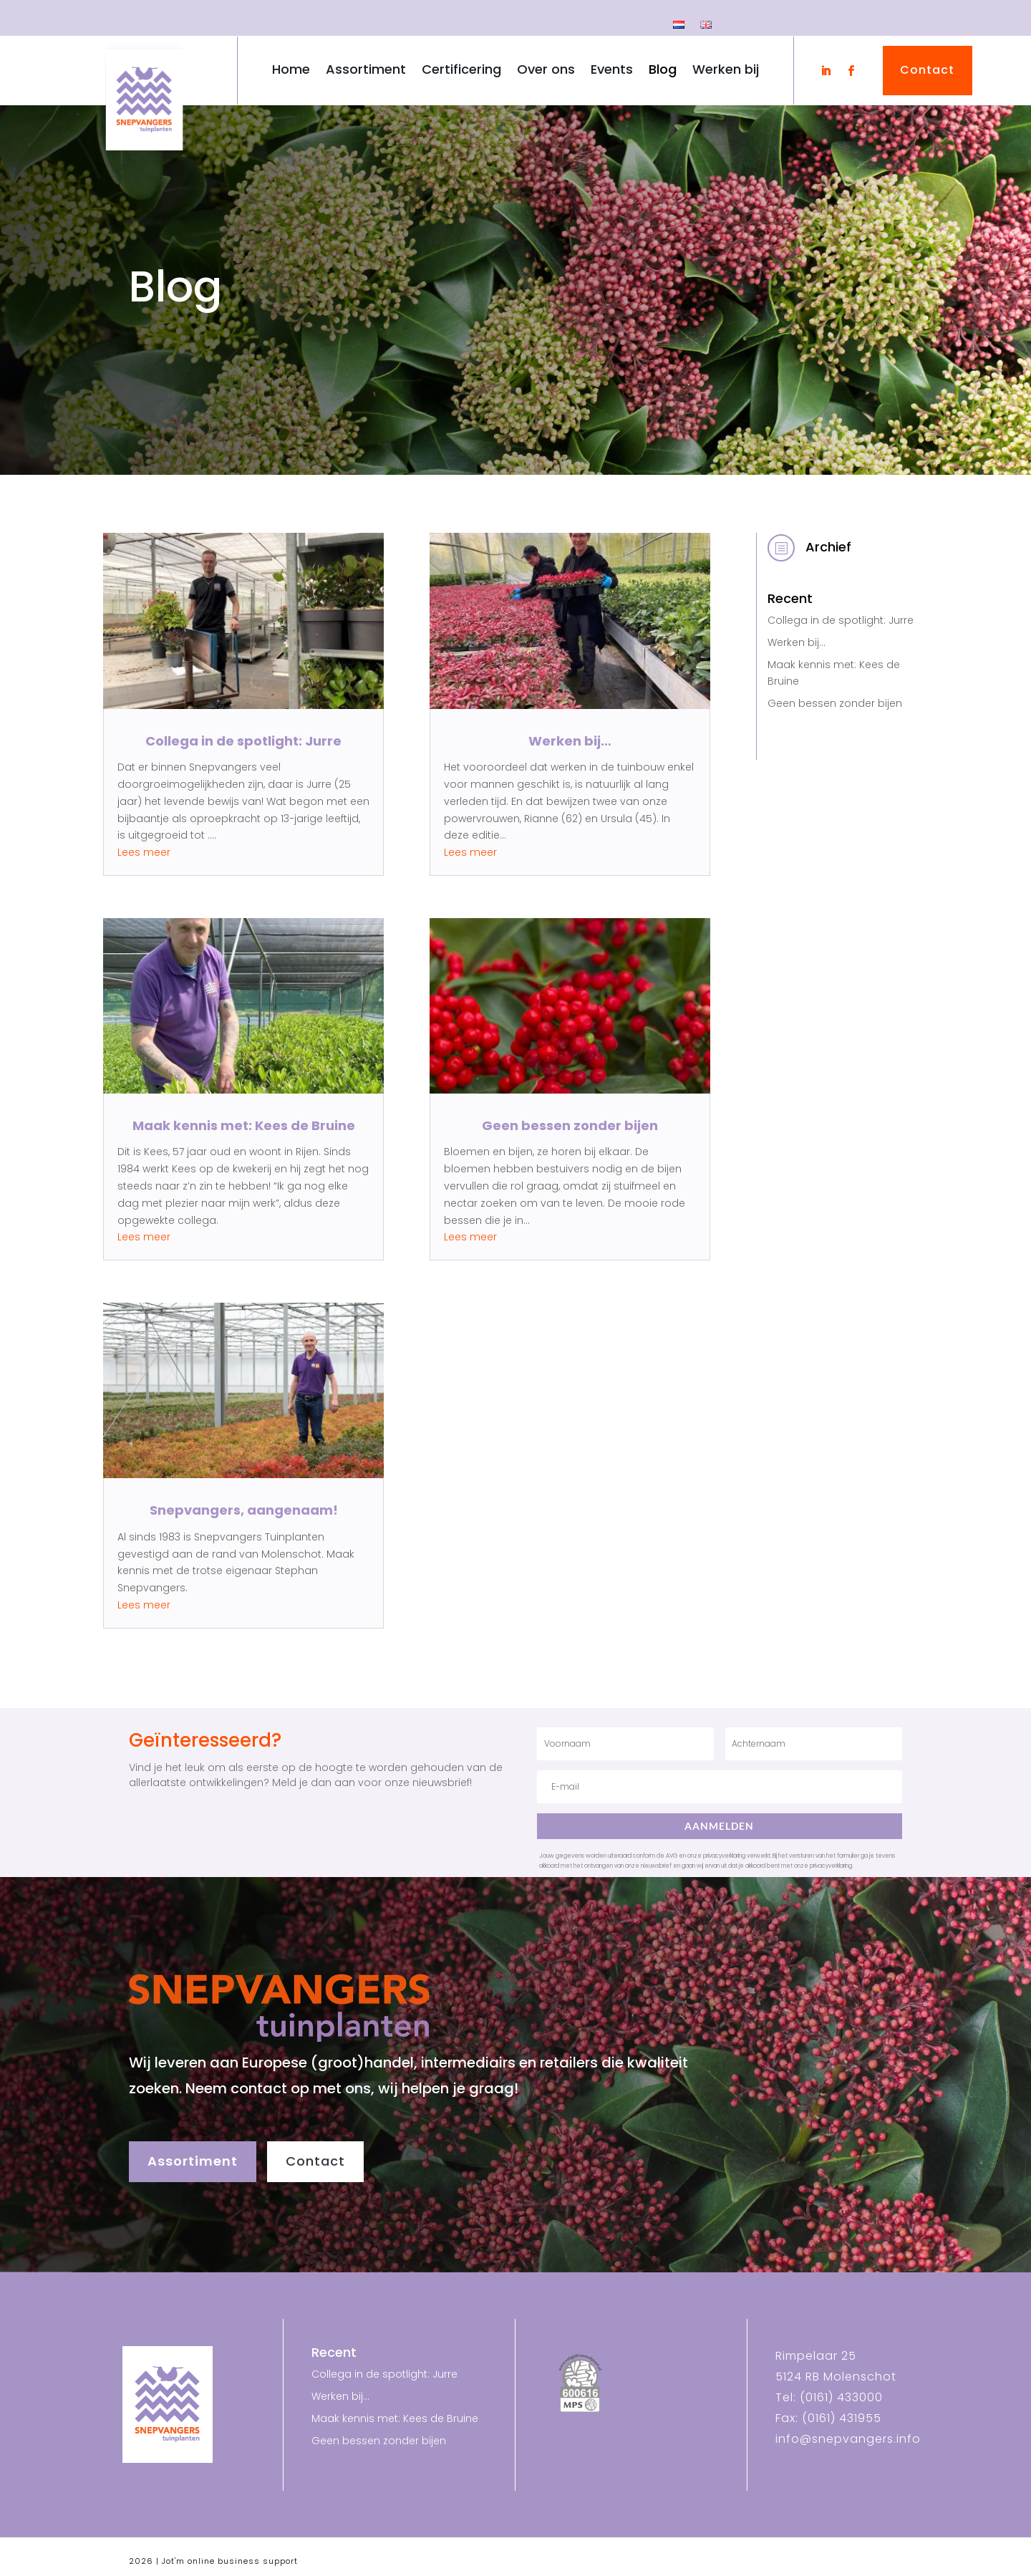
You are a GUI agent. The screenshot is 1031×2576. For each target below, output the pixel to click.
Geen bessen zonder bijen (570, 1125)
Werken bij (725, 71)
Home (291, 71)
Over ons (546, 71)
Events (612, 71)
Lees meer (143, 852)
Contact (315, 2161)
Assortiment (366, 71)
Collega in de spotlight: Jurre (243, 741)
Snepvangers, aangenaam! (244, 1510)
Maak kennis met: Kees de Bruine (243, 1125)
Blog (663, 71)
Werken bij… (569, 741)
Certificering (461, 71)
